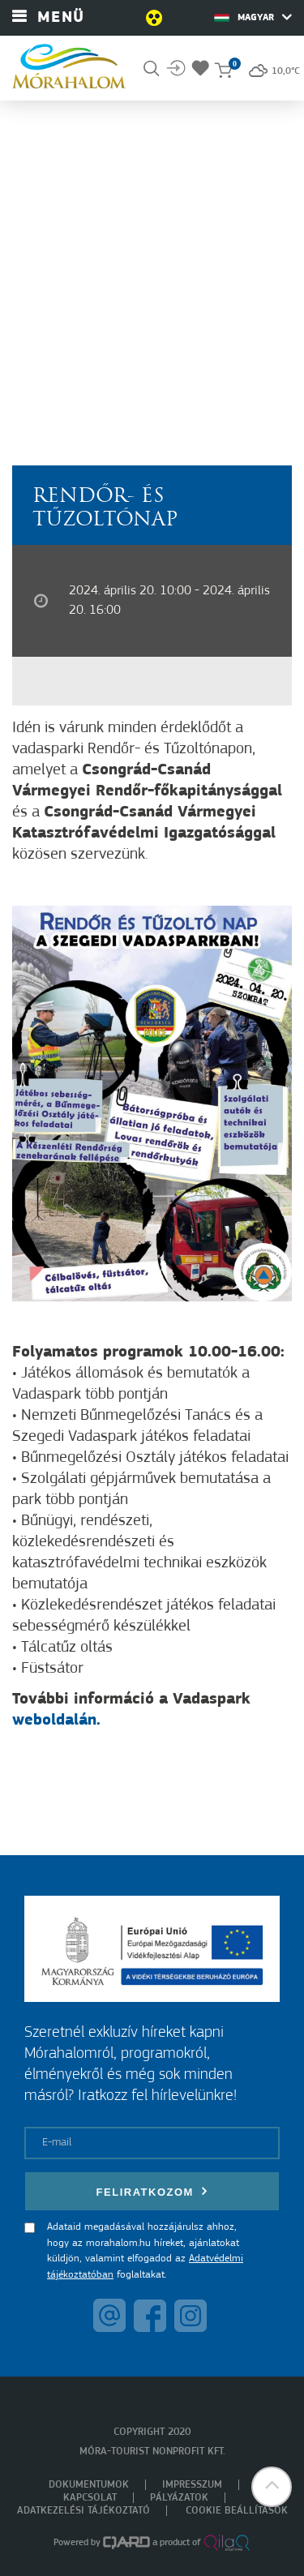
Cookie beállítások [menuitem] (237, 2510)
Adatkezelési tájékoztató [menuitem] (83, 2510)
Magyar (253, 17)
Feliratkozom (152, 2191)
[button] (271, 2487)
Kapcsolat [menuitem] (90, 2497)
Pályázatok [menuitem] (179, 2497)
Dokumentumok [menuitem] (89, 2485)
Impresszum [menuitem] (192, 2485)
